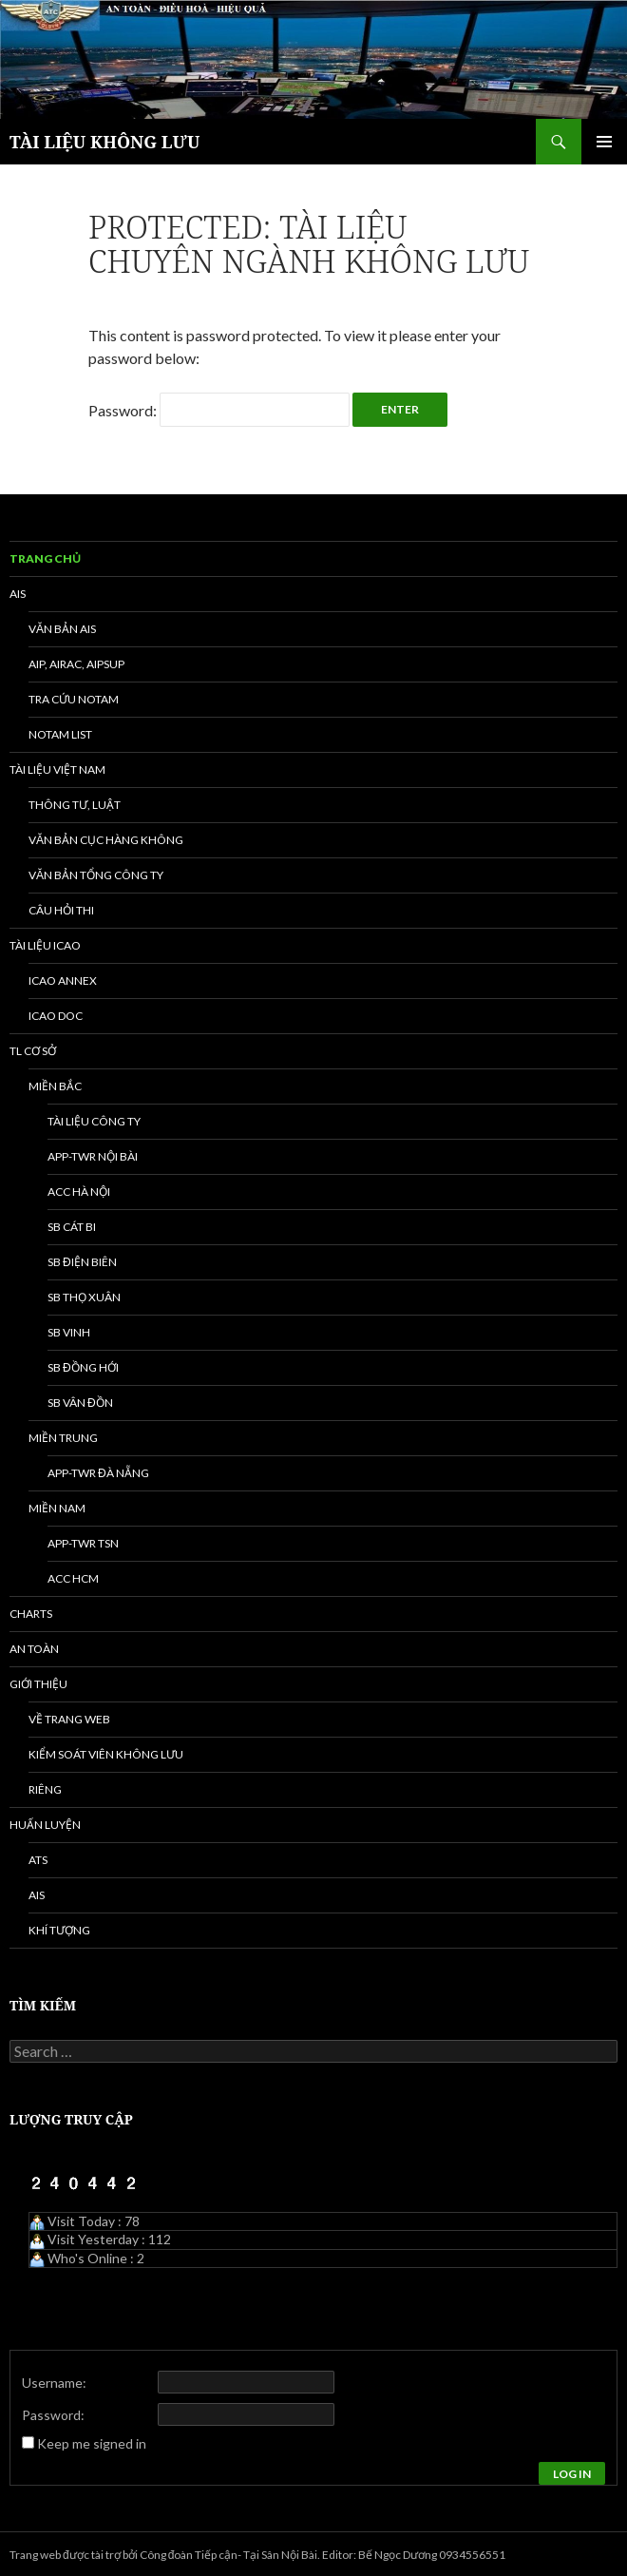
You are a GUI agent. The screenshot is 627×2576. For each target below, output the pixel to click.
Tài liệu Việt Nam (57, 769)
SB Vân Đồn (80, 1402)
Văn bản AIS (62, 629)
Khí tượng (59, 1930)
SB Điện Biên (82, 1262)
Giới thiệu (38, 1684)
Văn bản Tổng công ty (95, 875)
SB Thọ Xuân (84, 1297)
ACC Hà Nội (79, 1191)
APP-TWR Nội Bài (93, 1156)
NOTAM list (60, 734)
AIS (18, 593)
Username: (54, 2382)
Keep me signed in (91, 2443)
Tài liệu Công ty (94, 1121)
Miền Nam (57, 1508)
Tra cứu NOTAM (73, 699)
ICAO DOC (55, 1016)
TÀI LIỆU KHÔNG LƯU (105, 141)
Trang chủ (45, 558)
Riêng (45, 1789)
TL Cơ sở (33, 1051)
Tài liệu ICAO (45, 945)
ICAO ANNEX (62, 980)
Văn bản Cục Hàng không (105, 840)
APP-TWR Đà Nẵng (98, 1473)
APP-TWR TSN (83, 1543)
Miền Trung (63, 1438)
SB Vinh (69, 1332)
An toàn (34, 1649)
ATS (38, 1860)
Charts (31, 1613)
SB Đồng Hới (83, 1367)
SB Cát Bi (72, 1227)
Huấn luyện (45, 1824)
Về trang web (69, 1719)
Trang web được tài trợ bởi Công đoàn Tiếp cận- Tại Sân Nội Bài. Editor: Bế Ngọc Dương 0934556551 (257, 2554)
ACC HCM (73, 1578)
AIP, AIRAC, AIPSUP (76, 664)
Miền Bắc (55, 1086)
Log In (572, 2474)
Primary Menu (604, 141)
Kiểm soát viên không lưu (105, 1754)
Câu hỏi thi (61, 910)
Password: (219, 410)
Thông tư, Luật (74, 805)
